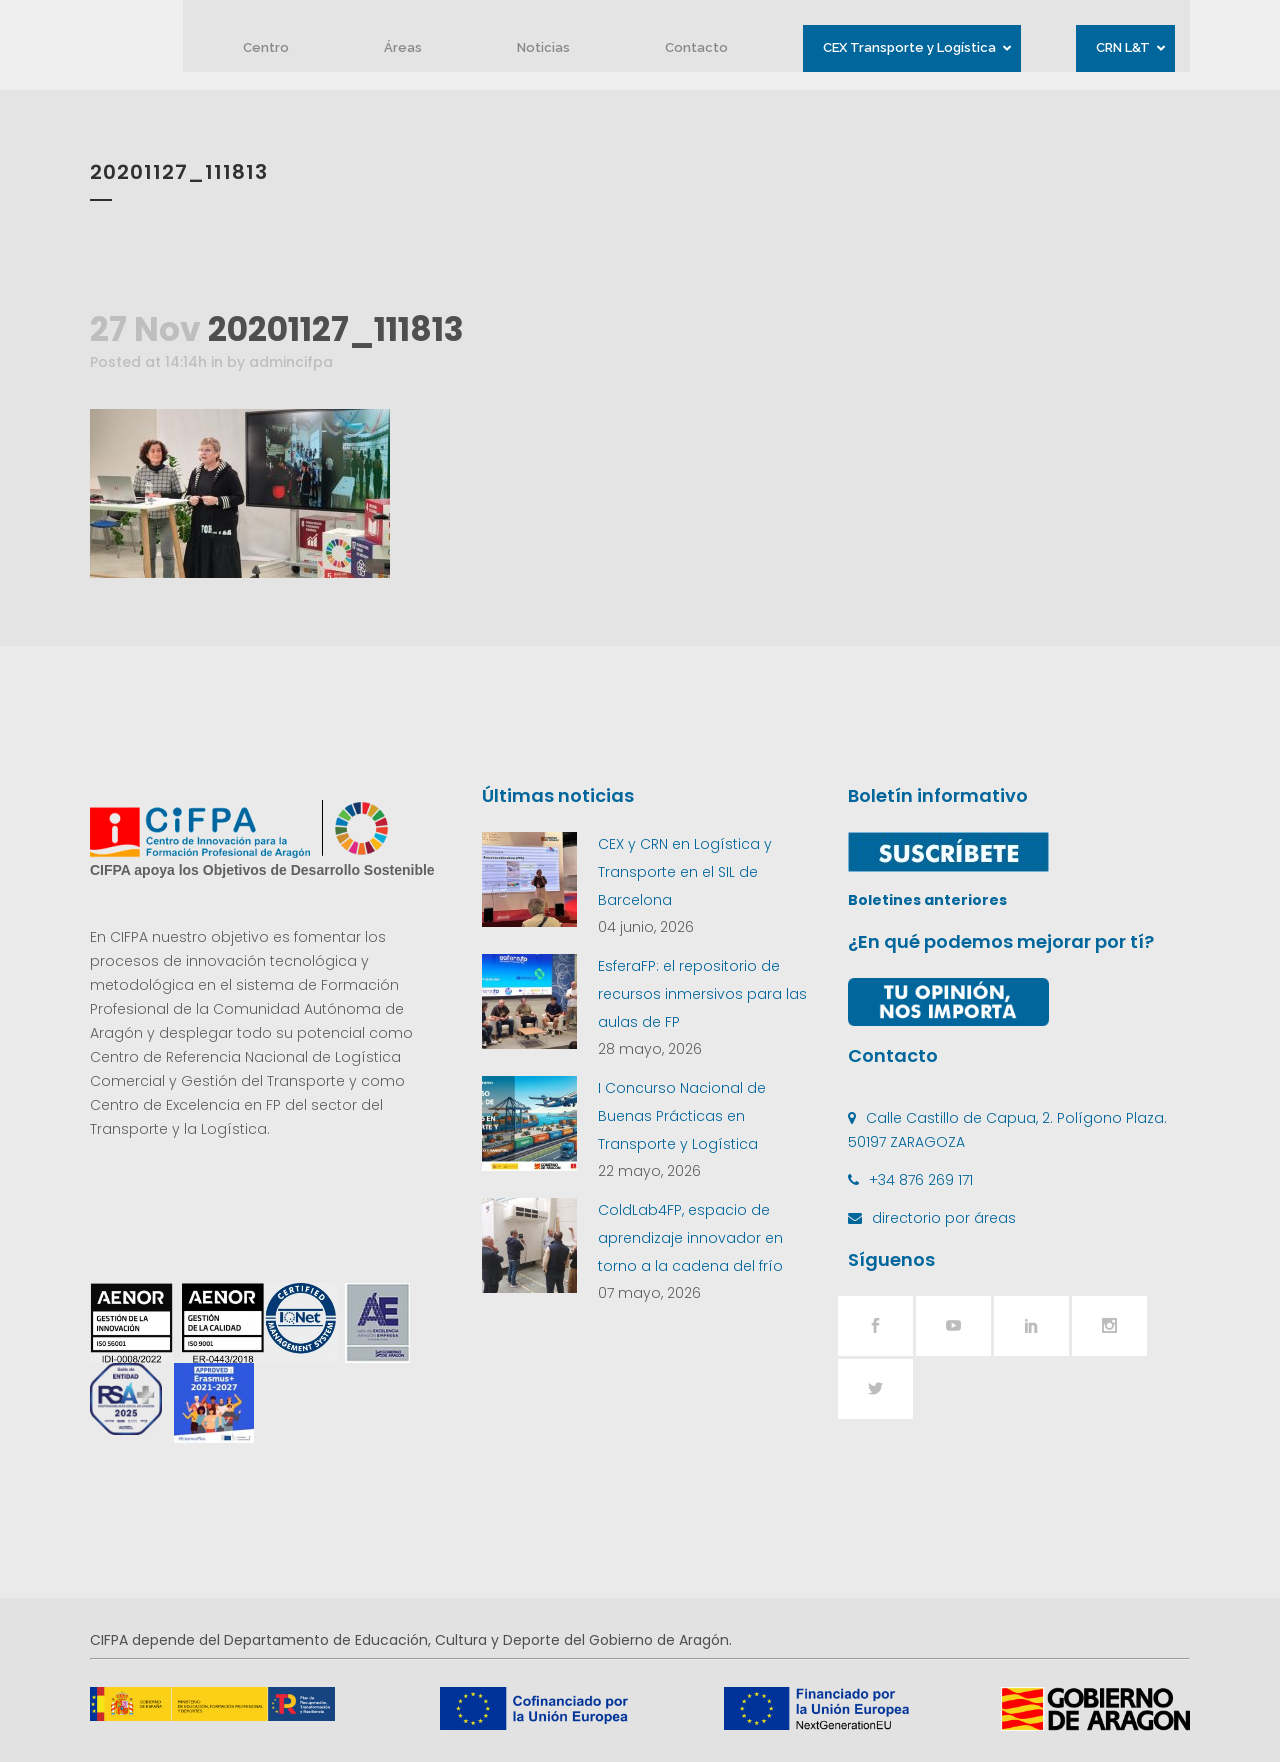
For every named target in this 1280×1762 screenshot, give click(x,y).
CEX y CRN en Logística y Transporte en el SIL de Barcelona (685, 872)
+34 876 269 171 (921, 1180)
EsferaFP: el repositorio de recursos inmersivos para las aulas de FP (702, 994)
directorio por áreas (944, 1218)
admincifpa (291, 362)
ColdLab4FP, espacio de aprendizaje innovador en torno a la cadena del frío (690, 1238)
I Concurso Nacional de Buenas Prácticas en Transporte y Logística (682, 1116)
